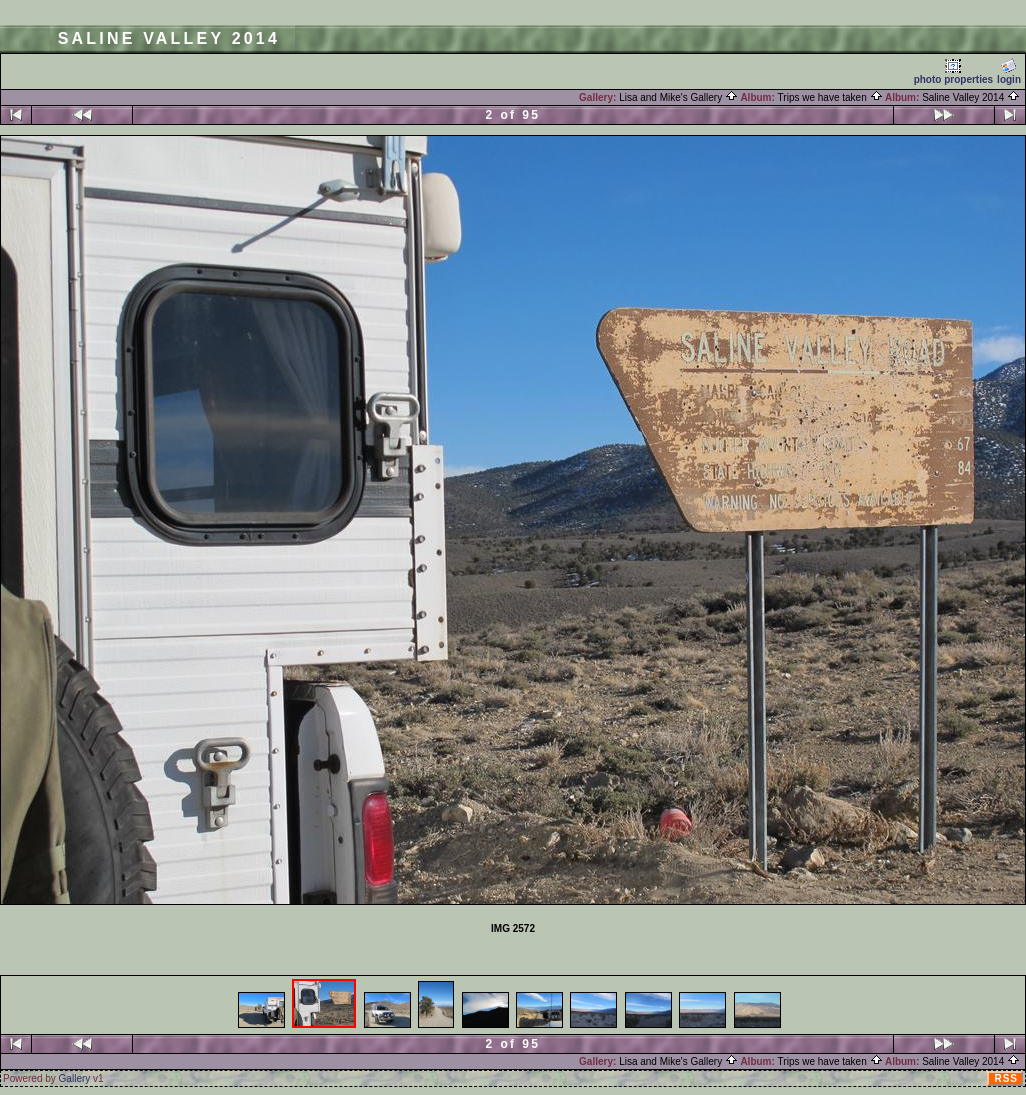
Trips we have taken (830, 97)
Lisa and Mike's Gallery (678, 97)
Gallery (75, 1078)
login (1009, 71)
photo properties (953, 71)
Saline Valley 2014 (971, 97)
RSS (1006, 1078)
